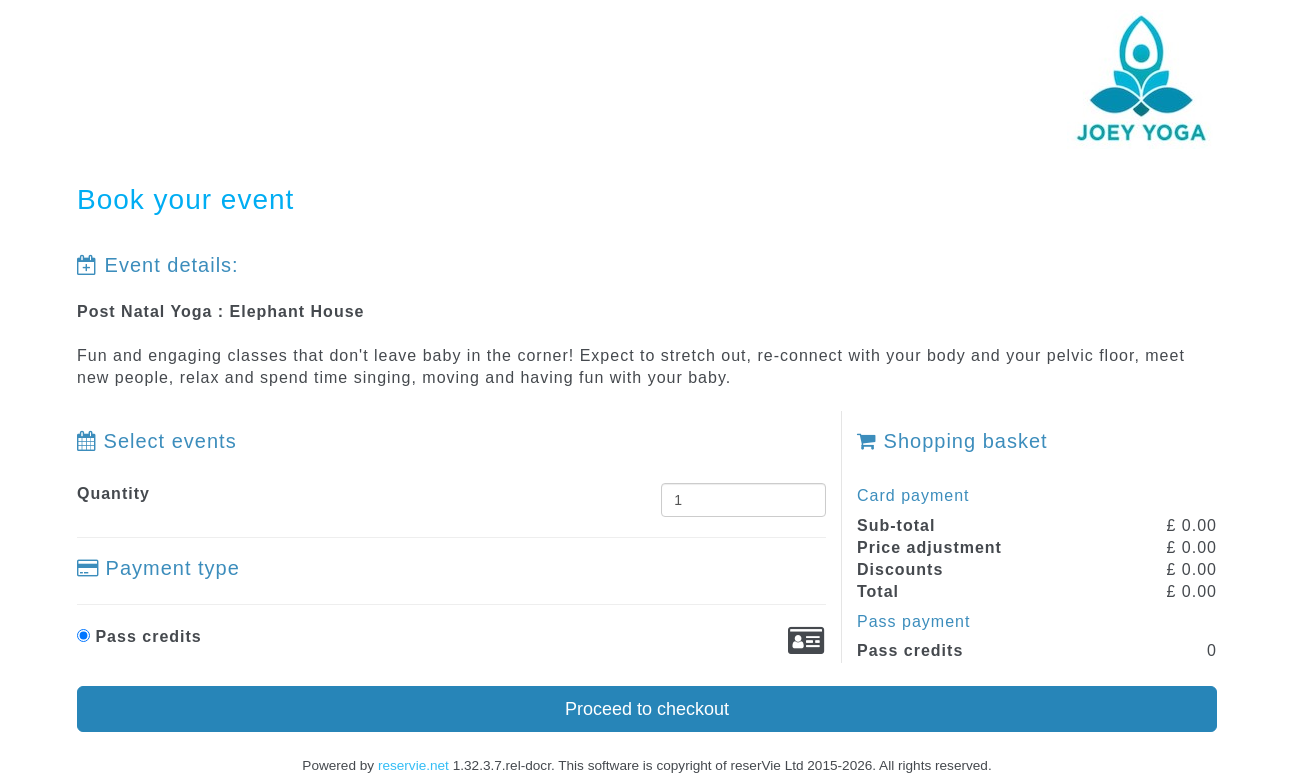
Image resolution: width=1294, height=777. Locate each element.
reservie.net (413, 765)
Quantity (113, 493)
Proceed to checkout (647, 709)
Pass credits (139, 636)
